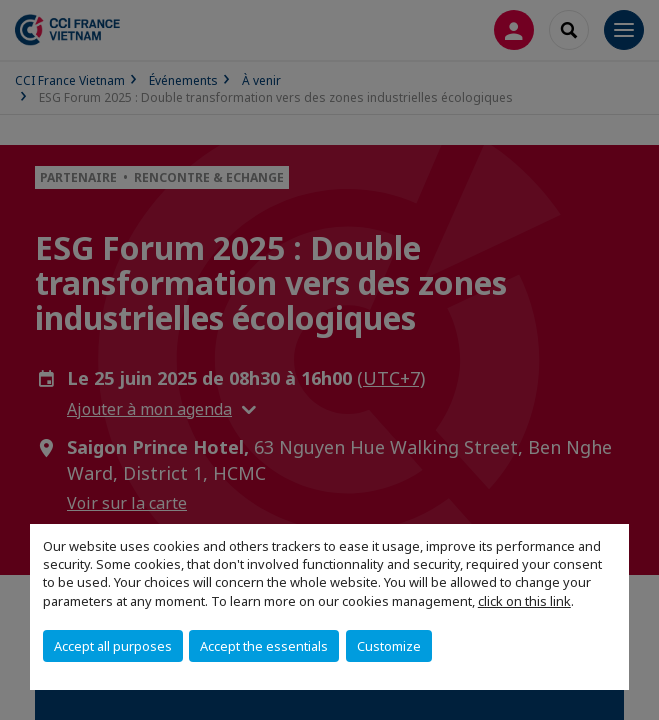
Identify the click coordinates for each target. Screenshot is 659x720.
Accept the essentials (264, 646)
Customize (389, 646)
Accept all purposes (113, 646)
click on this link (524, 601)
